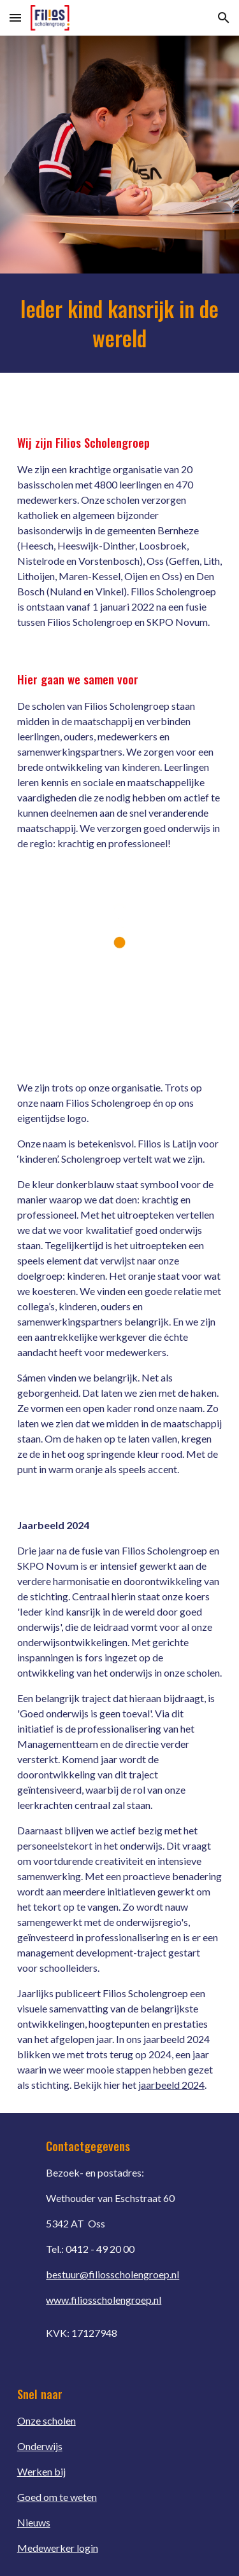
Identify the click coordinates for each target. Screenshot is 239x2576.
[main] (120, 323)
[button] (15, 17)
